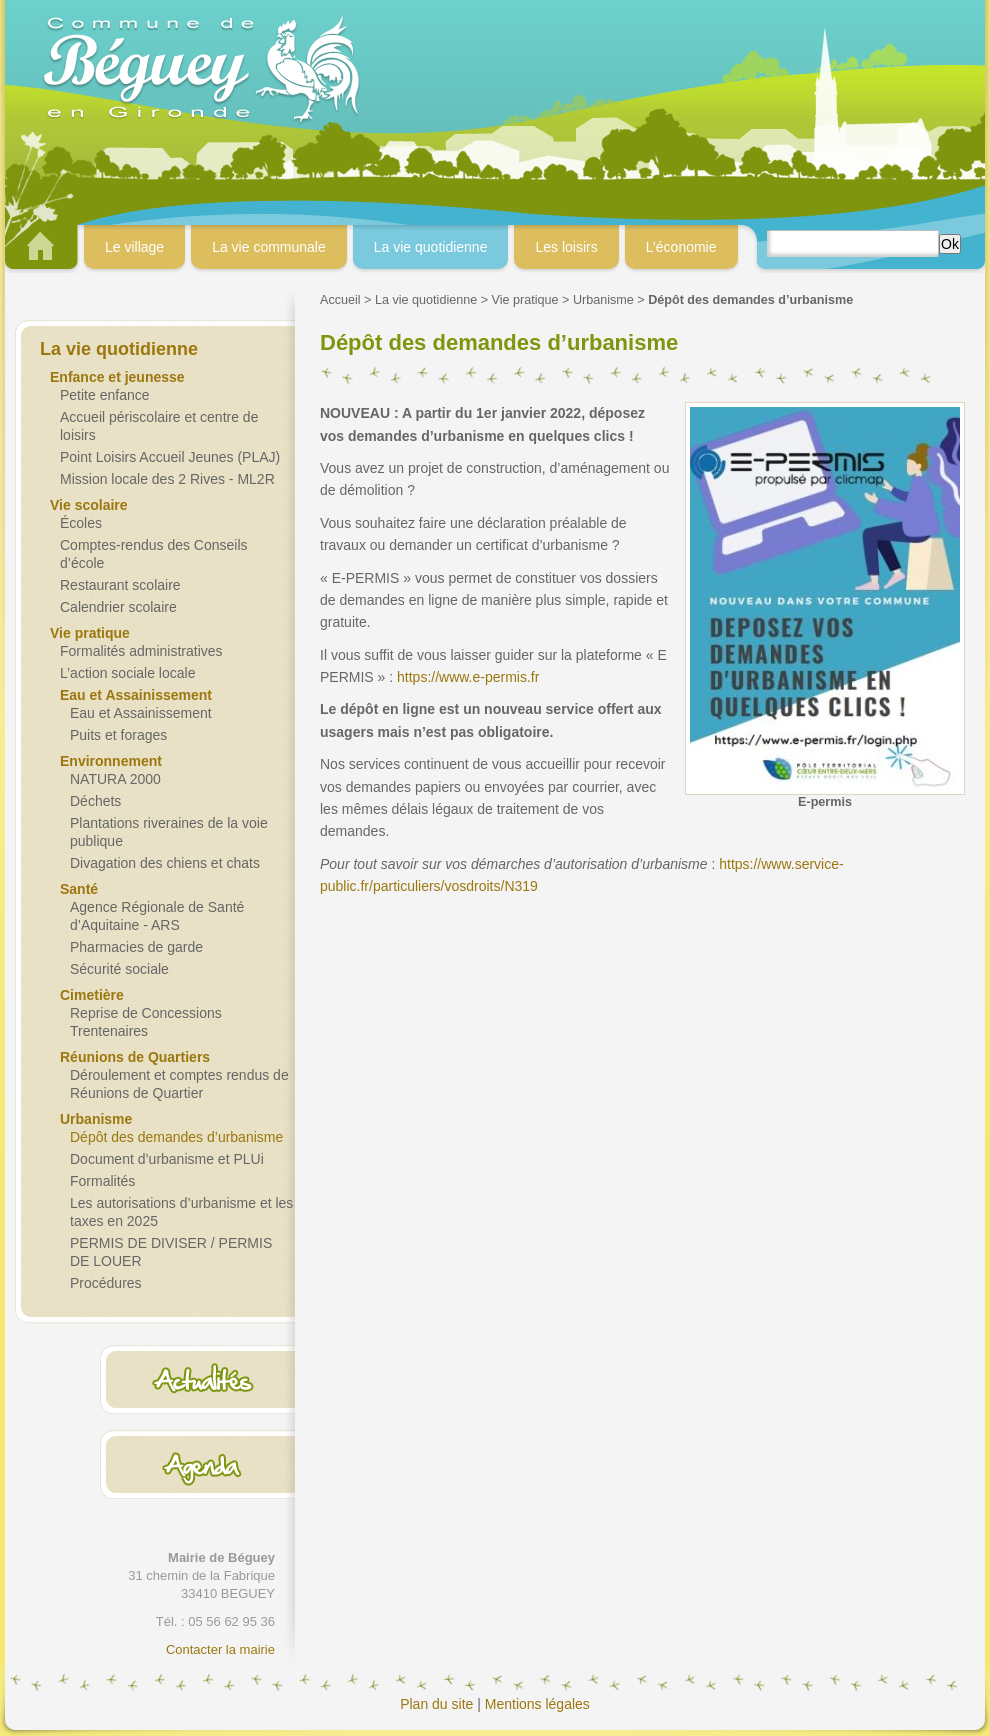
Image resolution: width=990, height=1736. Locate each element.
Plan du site (436, 1704)
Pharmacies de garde (136, 947)
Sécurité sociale (119, 969)
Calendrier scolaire (118, 607)
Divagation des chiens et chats (165, 863)
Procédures (106, 1283)
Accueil (340, 300)
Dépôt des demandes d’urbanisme (176, 1137)
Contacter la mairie (220, 1649)
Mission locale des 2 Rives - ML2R (167, 479)
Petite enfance (105, 395)
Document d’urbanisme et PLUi (167, 1159)
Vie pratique (525, 300)
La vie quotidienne (426, 300)
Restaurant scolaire (120, 585)
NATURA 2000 (115, 779)
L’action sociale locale (127, 673)
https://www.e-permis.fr (468, 677)
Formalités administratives (141, 651)
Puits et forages (118, 735)
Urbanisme (603, 300)
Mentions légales (537, 1704)
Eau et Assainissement (141, 713)
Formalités (102, 1181)
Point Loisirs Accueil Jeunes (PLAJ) (170, 457)
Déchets (95, 801)
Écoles (81, 523)
